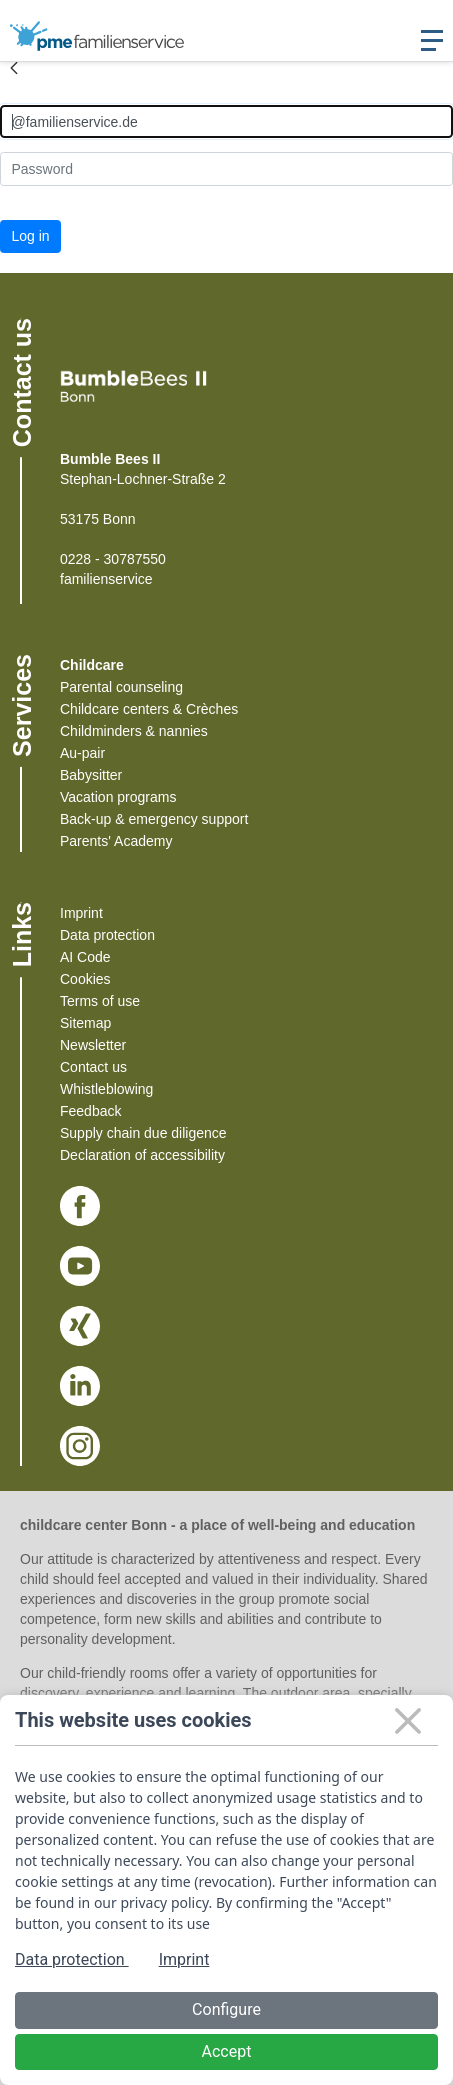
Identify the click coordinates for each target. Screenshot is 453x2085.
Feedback (90, 1111)
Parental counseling (121, 687)
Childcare (92, 665)
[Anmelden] (226, 121)
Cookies (85, 979)
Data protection (107, 935)
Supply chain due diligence (143, 1133)
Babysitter (91, 775)
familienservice (106, 579)
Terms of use (100, 1001)
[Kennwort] (226, 168)
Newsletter (93, 1045)
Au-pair (82, 753)
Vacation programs (118, 797)
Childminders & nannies (134, 731)
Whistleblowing (106, 1089)
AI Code (85, 957)
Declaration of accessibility (142, 1155)
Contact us (93, 1067)
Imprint (81, 913)
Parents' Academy (116, 841)
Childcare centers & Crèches (149, 709)
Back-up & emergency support (154, 819)
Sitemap (85, 1023)
